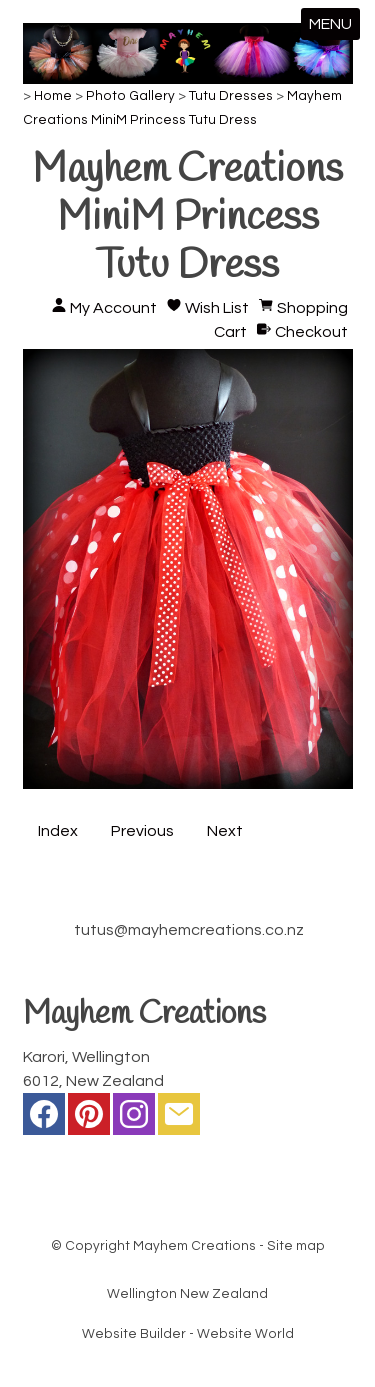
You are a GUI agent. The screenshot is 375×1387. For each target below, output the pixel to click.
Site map (296, 1246)
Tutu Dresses (231, 96)
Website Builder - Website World (188, 1334)
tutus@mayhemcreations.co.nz (189, 930)
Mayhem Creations (194, 1246)
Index (58, 831)
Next (225, 831)
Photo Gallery (130, 96)
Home (53, 96)
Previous (142, 831)
